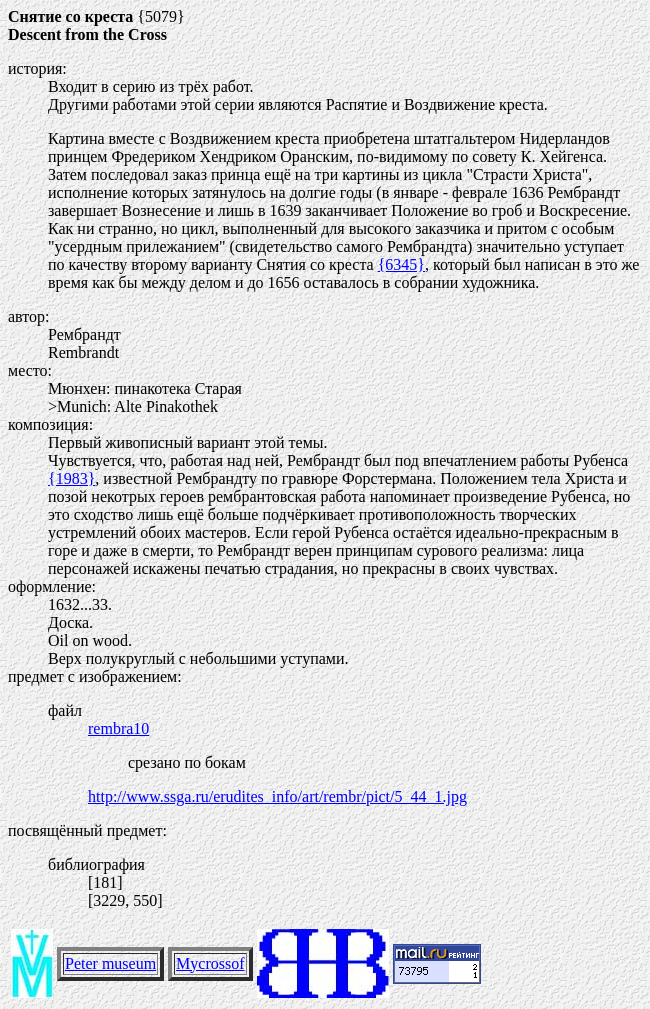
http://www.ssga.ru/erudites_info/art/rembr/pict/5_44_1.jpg (277, 796)
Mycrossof (210, 963)
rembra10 (118, 728)
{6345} (401, 264)
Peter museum (110, 963)
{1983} (71, 478)
